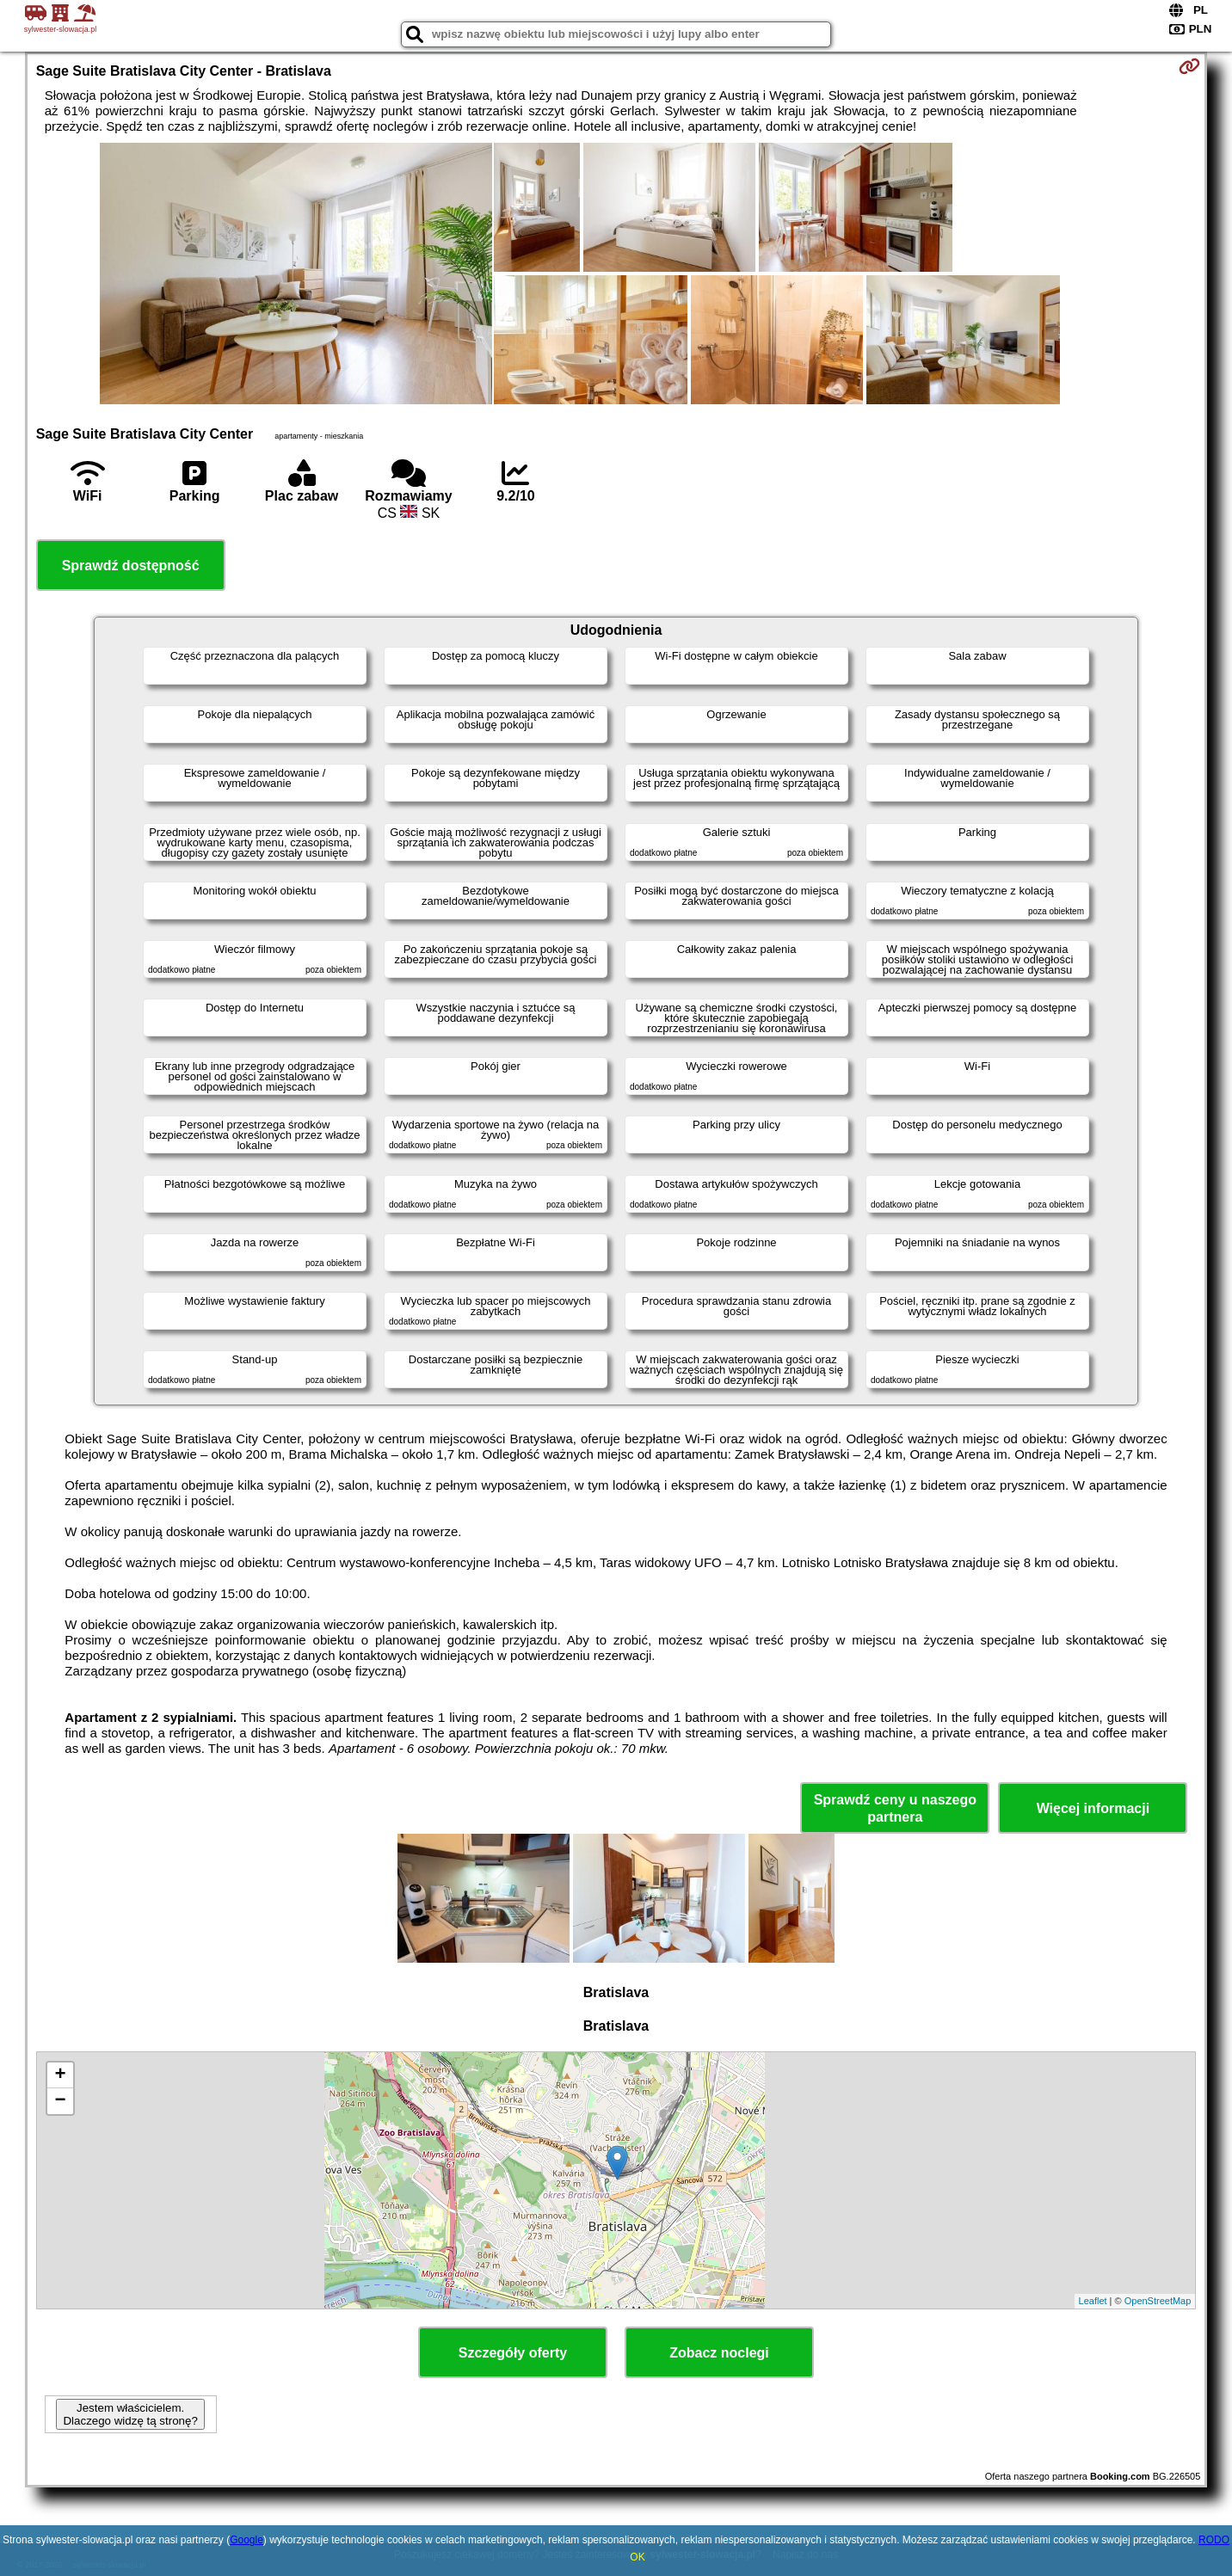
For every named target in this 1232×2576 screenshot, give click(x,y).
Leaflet (1093, 2301)
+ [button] (60, 2075)
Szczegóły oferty (513, 2352)
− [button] (60, 2101)
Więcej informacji (1093, 1808)
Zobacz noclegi (719, 2352)
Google (246, 2540)
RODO (1213, 2540)
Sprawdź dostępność (131, 565)
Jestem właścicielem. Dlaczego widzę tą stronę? (130, 2414)
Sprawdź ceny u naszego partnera (895, 1807)
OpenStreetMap (1158, 2301)
